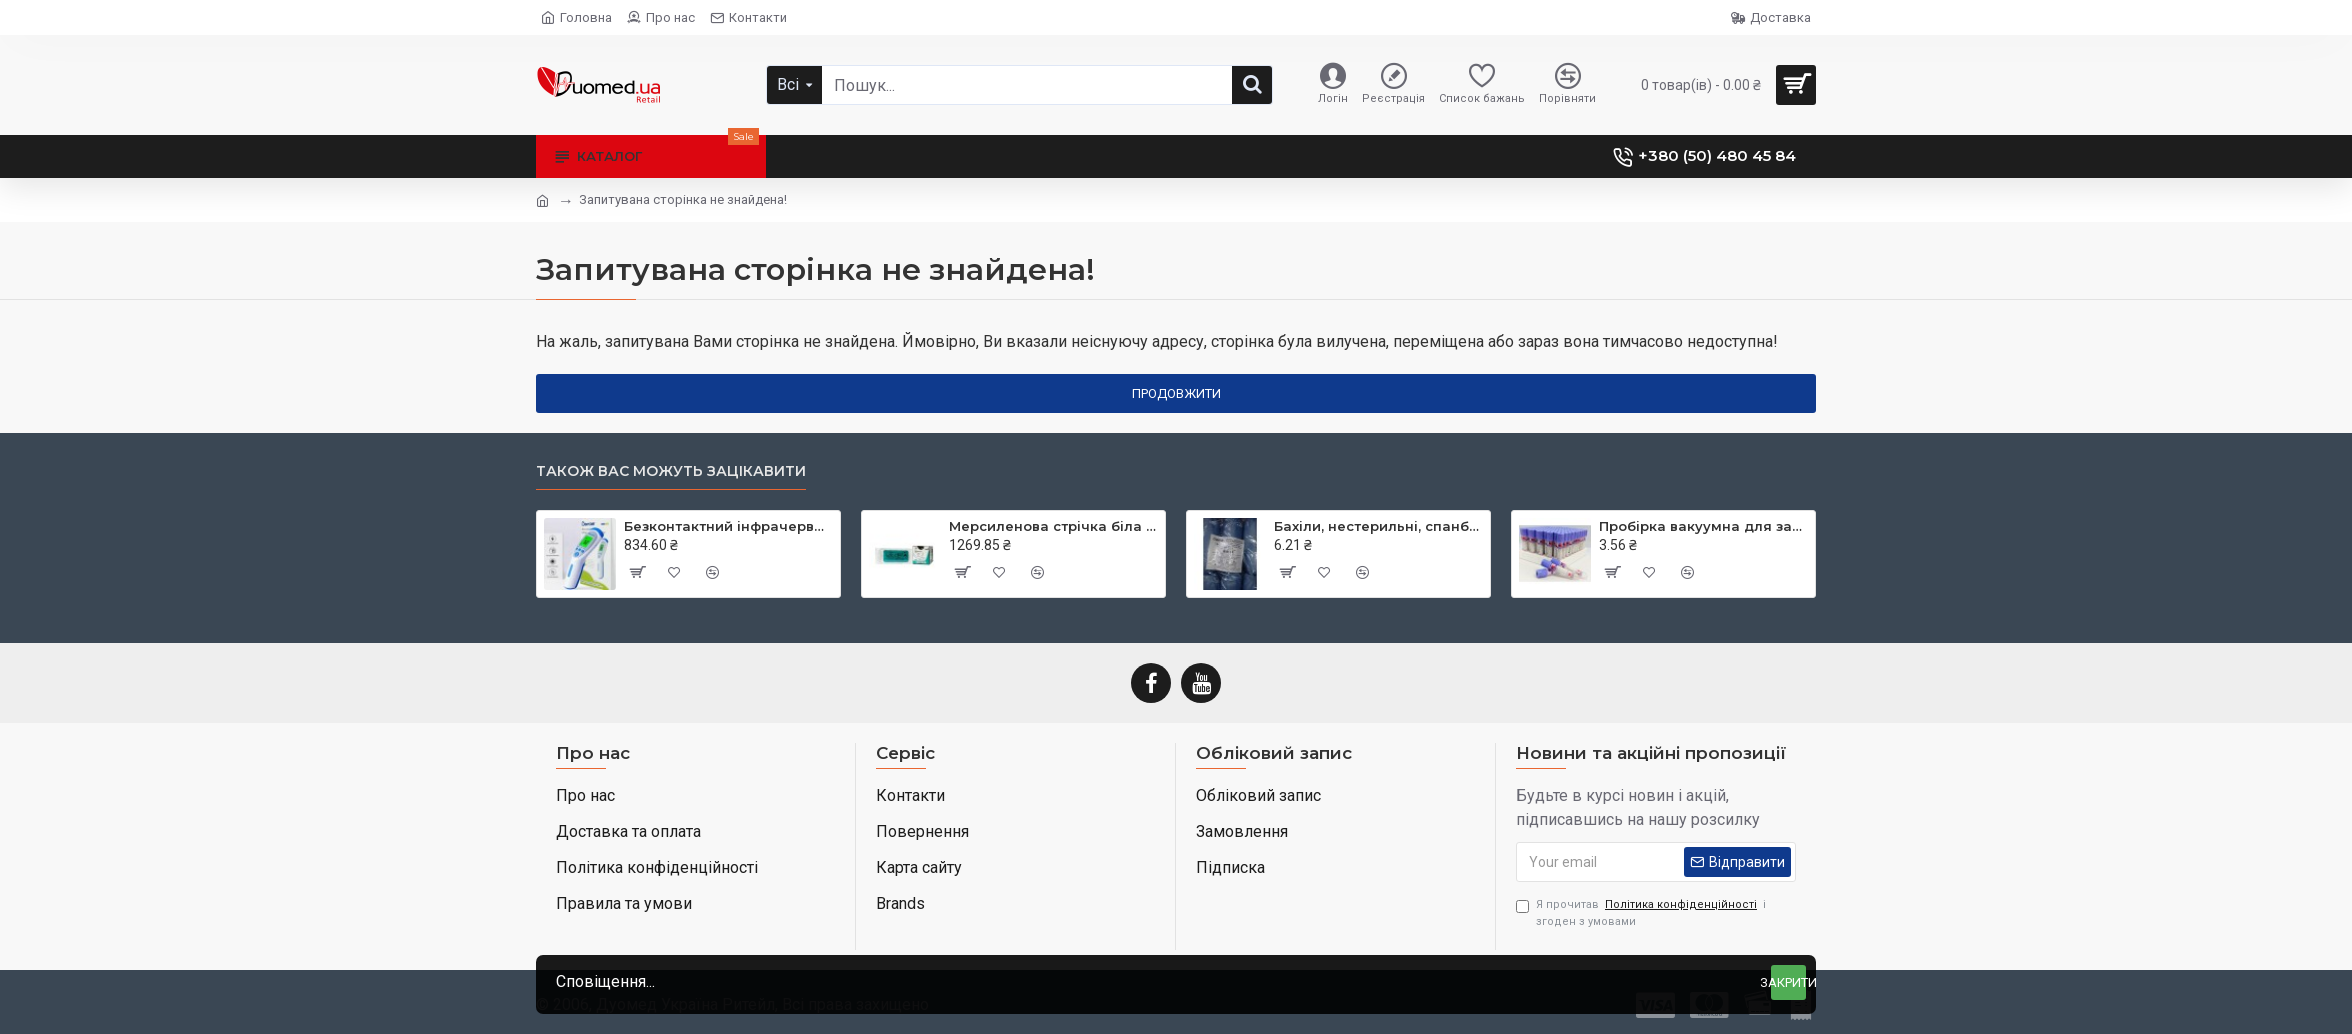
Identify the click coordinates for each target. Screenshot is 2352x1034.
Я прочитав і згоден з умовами (1641, 912)
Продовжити (1176, 393)
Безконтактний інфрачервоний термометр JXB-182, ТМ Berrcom (728, 526)
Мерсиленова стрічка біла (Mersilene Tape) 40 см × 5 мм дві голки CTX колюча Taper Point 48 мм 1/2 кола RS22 (1053, 526)
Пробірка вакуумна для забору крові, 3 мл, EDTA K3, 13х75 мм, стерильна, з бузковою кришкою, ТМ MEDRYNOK (1703, 526)
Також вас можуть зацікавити (671, 471)
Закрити (1788, 982)
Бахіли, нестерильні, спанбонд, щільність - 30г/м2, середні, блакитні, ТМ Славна (1378, 526)
